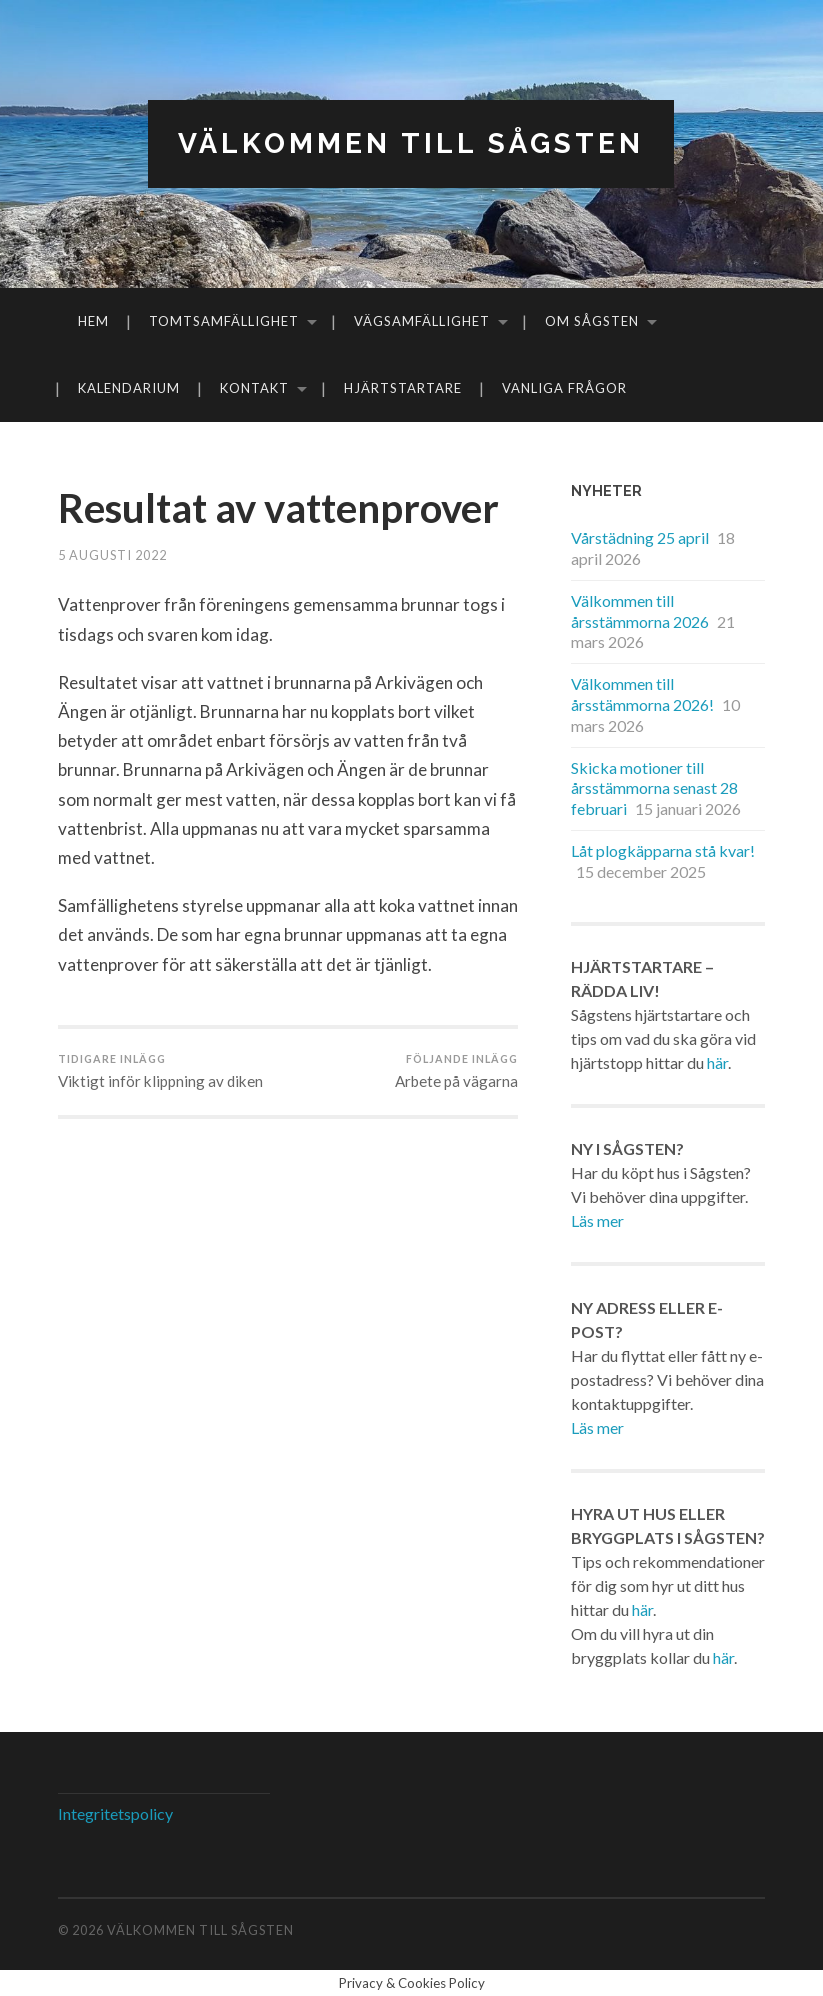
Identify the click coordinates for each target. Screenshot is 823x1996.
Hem (93, 321)
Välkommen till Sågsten (411, 143)
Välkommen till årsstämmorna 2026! (642, 694)
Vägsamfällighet (422, 321)
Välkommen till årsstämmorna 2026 (640, 611)
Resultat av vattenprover (278, 508)
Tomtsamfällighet (224, 321)
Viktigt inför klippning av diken (160, 1071)
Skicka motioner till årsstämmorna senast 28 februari (654, 788)
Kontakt (254, 388)
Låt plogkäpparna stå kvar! (663, 850)
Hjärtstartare (403, 388)
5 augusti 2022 (112, 555)
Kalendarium (129, 388)
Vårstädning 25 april (640, 537)
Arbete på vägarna (456, 1071)
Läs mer (597, 1220)
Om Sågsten (592, 321)
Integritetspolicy (115, 1813)
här (717, 1062)
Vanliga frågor (564, 388)
